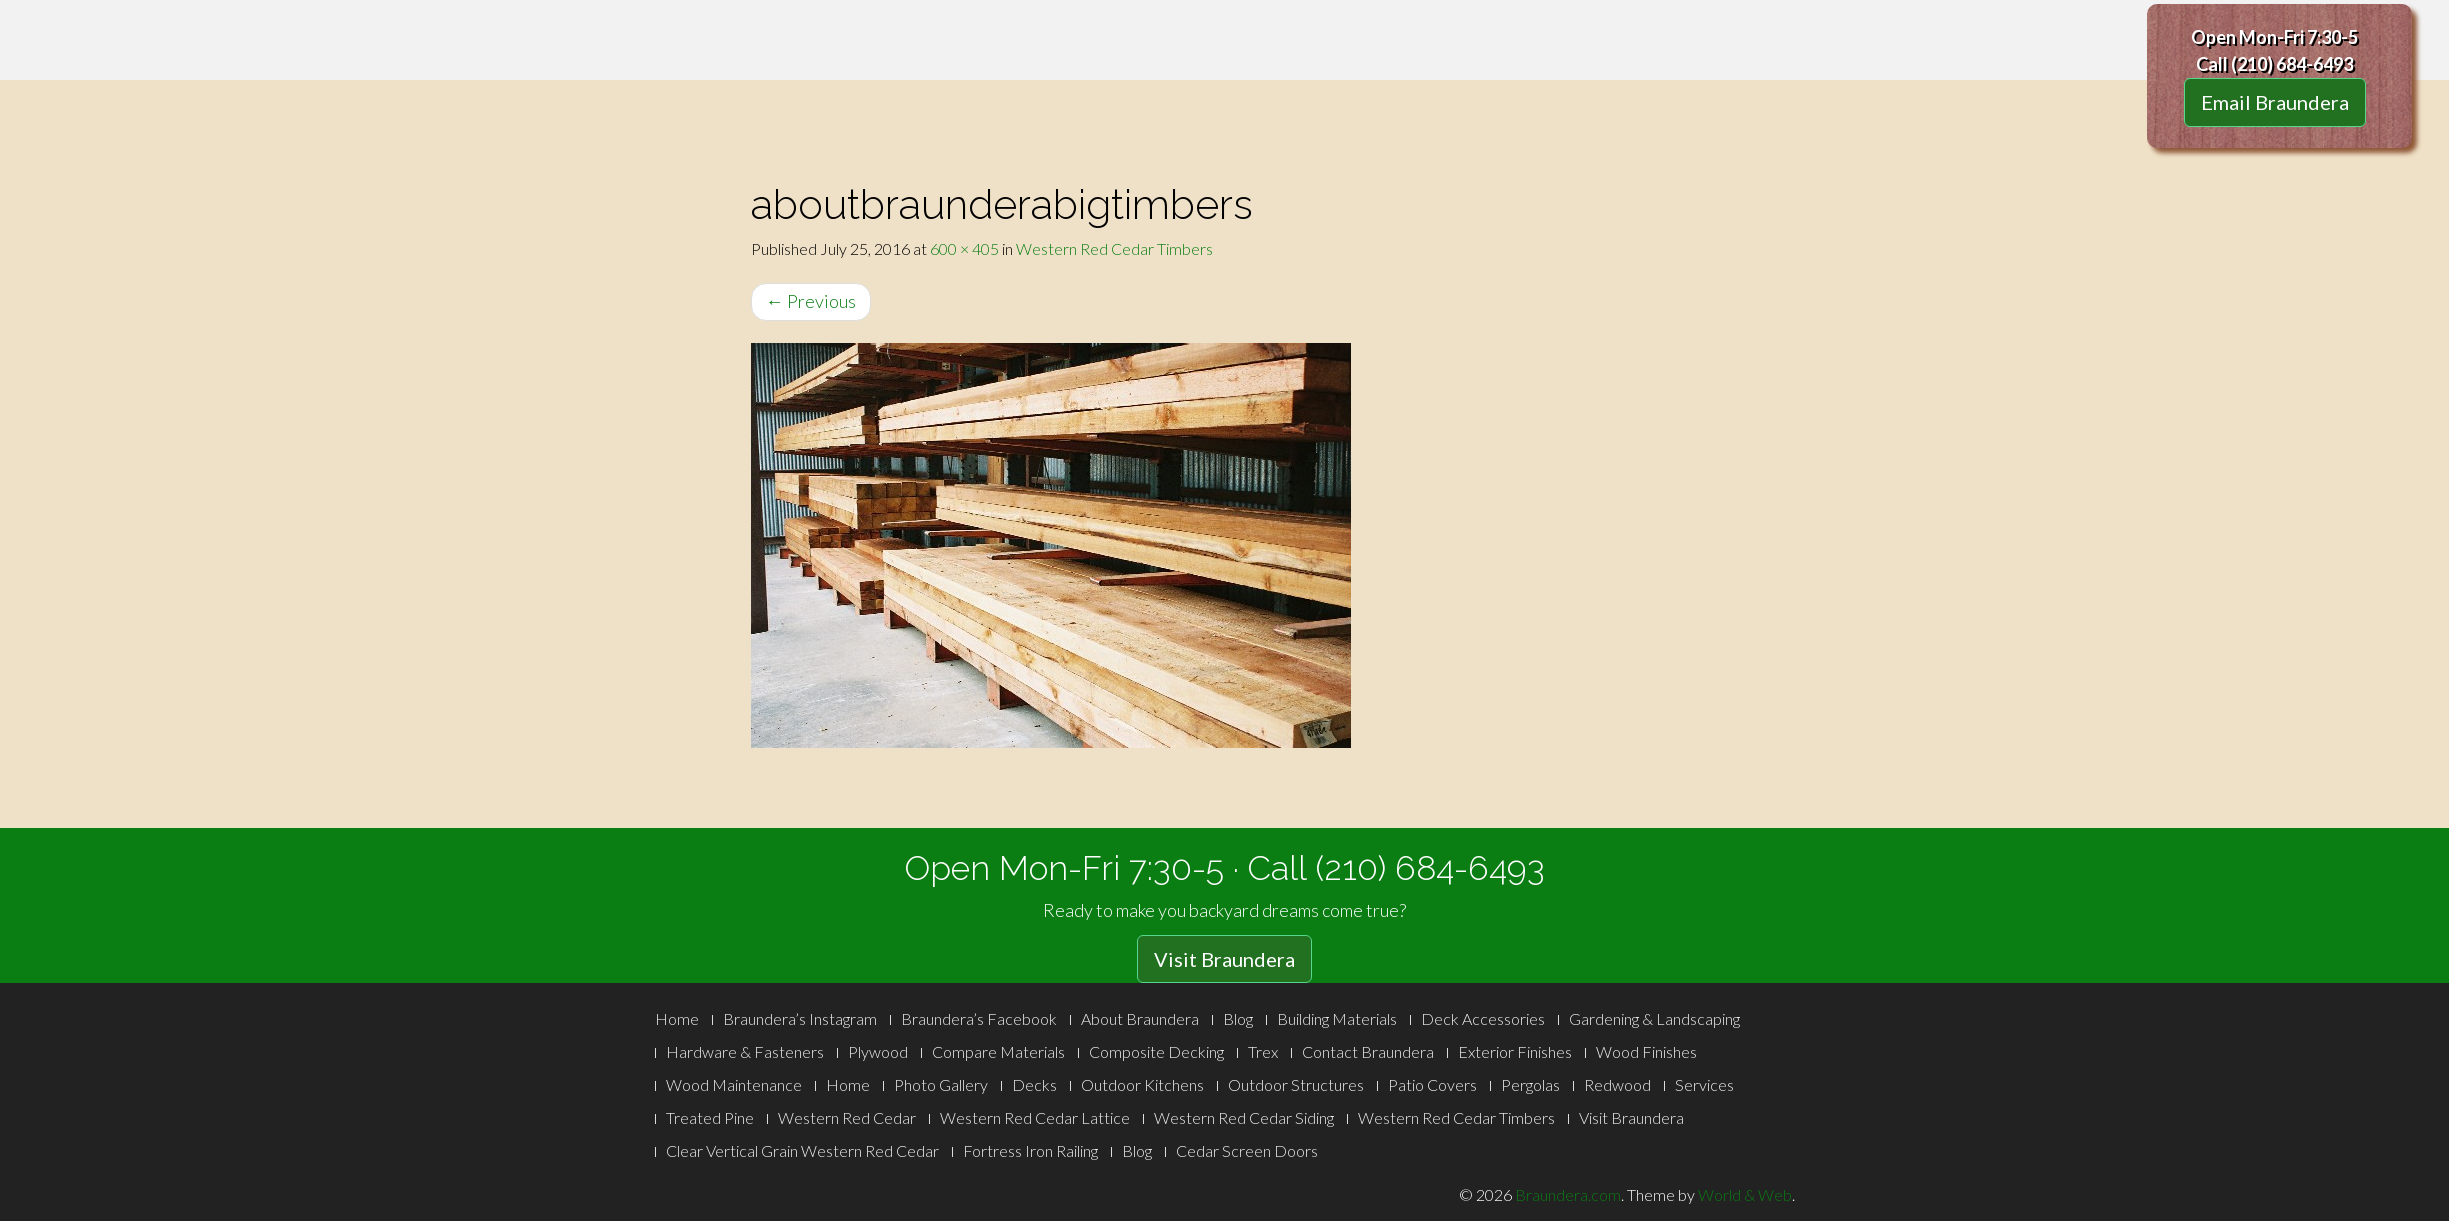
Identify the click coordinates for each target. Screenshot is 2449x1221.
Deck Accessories (1483, 1018)
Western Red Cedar (847, 1117)
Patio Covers (1432, 1084)
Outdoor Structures (1296, 1084)
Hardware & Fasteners (745, 1051)
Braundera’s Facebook (979, 1018)
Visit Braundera (1224, 959)
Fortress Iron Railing (1030, 1150)
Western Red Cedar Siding (1244, 1117)
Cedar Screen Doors (1247, 1150)
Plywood (878, 1051)
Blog (1238, 1018)
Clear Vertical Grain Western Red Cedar (802, 1150)
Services (1704, 1084)
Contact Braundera (1368, 1051)
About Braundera (1140, 1018)
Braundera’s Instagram (800, 1018)
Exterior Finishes (1515, 1051)
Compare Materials (998, 1051)
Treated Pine (710, 1117)
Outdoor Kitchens (1142, 1084)
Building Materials (1337, 1018)
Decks (1034, 1084)
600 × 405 (964, 248)
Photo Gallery (941, 1084)
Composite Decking (1156, 1051)
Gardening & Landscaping (1654, 1018)
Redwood (1617, 1084)
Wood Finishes (1646, 1051)
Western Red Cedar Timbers (1114, 248)
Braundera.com (1568, 1194)
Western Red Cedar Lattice (1035, 1117)
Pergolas (1530, 1084)
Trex (1263, 1051)
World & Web (1745, 1194)
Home (677, 1018)
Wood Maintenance (734, 1084)
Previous (811, 301)
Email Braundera (2275, 102)
